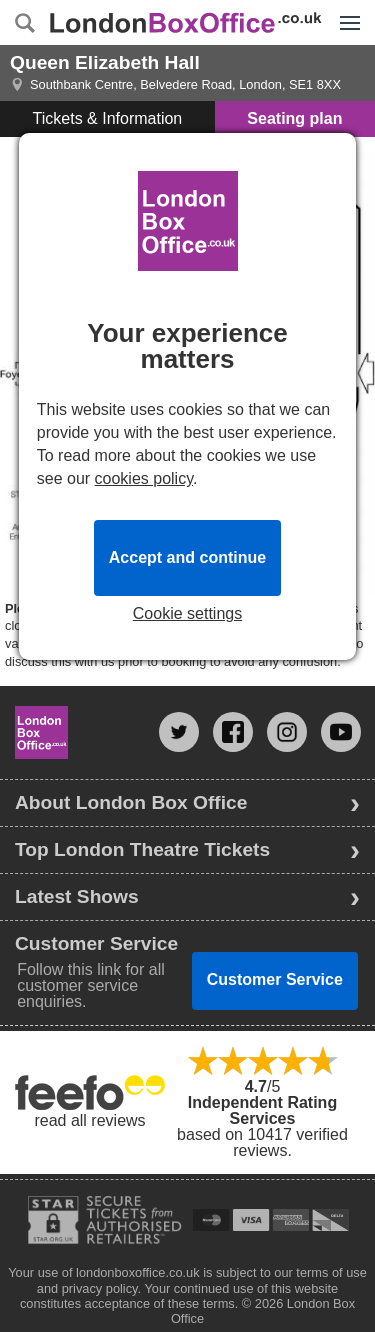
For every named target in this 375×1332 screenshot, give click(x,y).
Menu (345, 12)
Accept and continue (187, 557)
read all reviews (89, 1120)
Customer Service (275, 979)
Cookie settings (187, 614)
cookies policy (144, 478)
